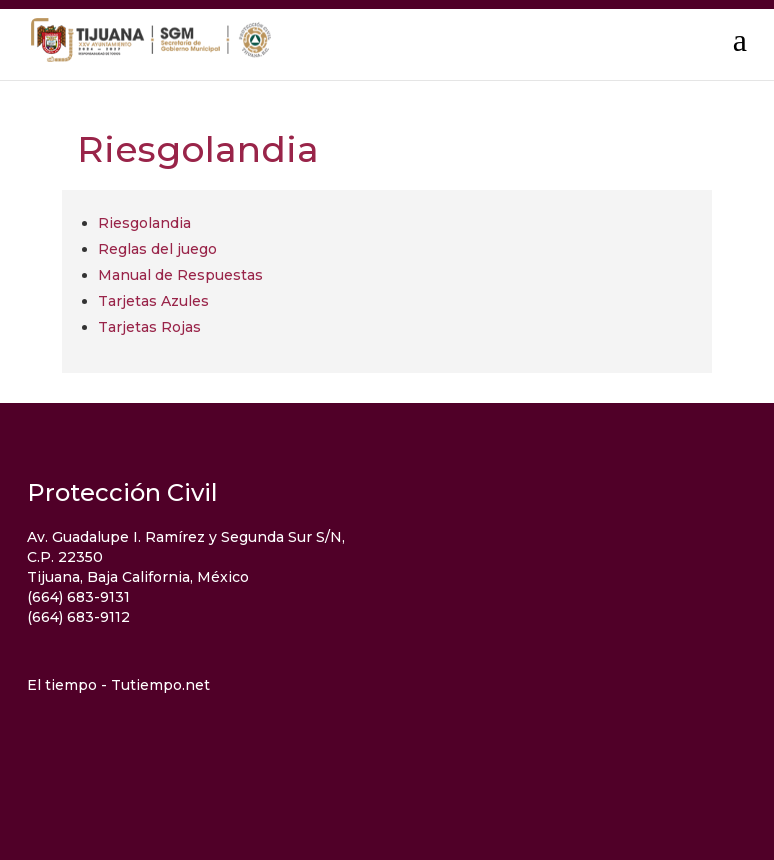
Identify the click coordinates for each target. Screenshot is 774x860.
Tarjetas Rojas (149, 327)
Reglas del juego (157, 249)
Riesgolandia (144, 223)
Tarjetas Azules (153, 301)
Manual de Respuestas (180, 275)
